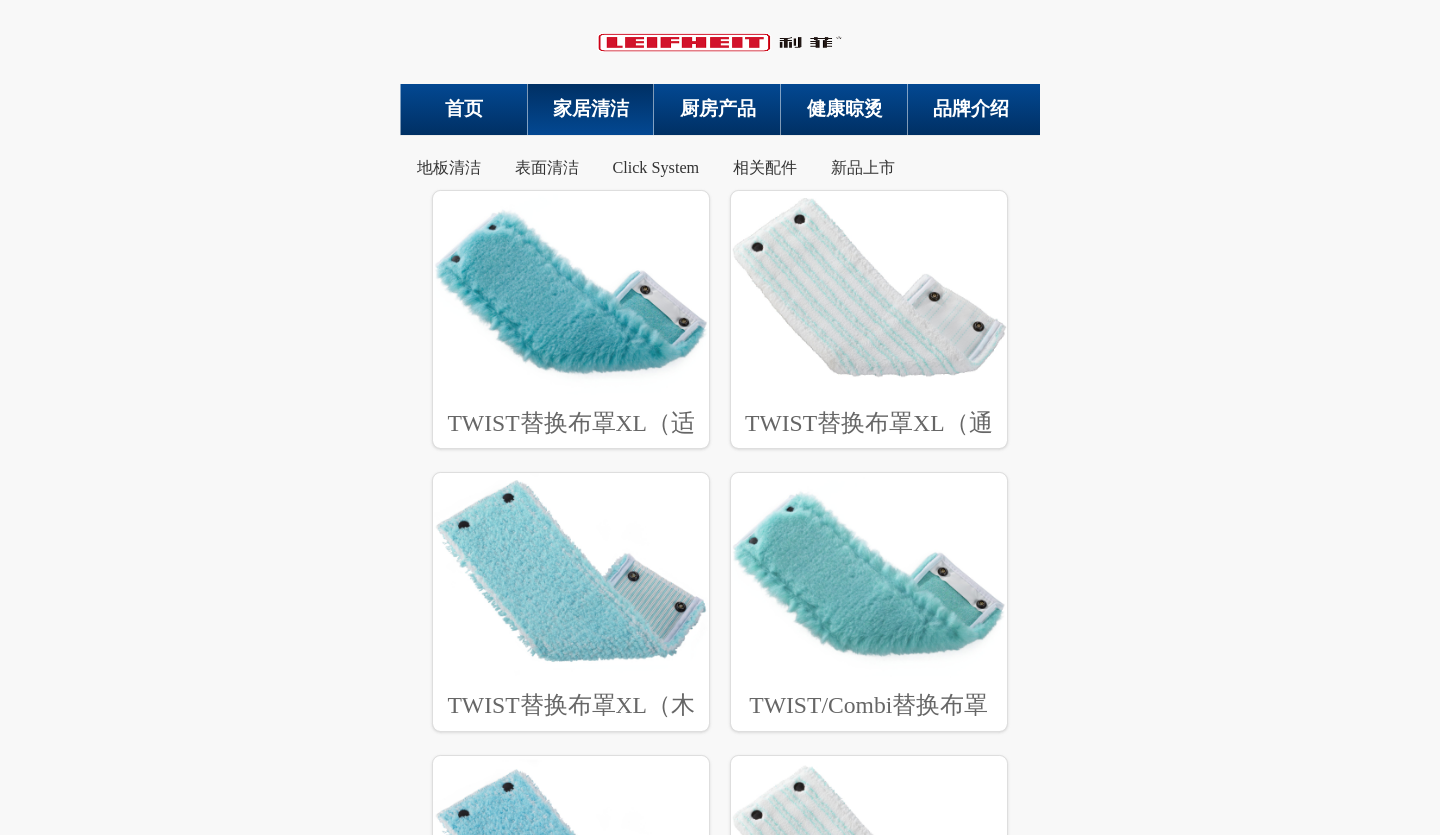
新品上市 (863, 168)
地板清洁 (449, 168)
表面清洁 (547, 168)
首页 (464, 108)
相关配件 (765, 168)
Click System (655, 168)
